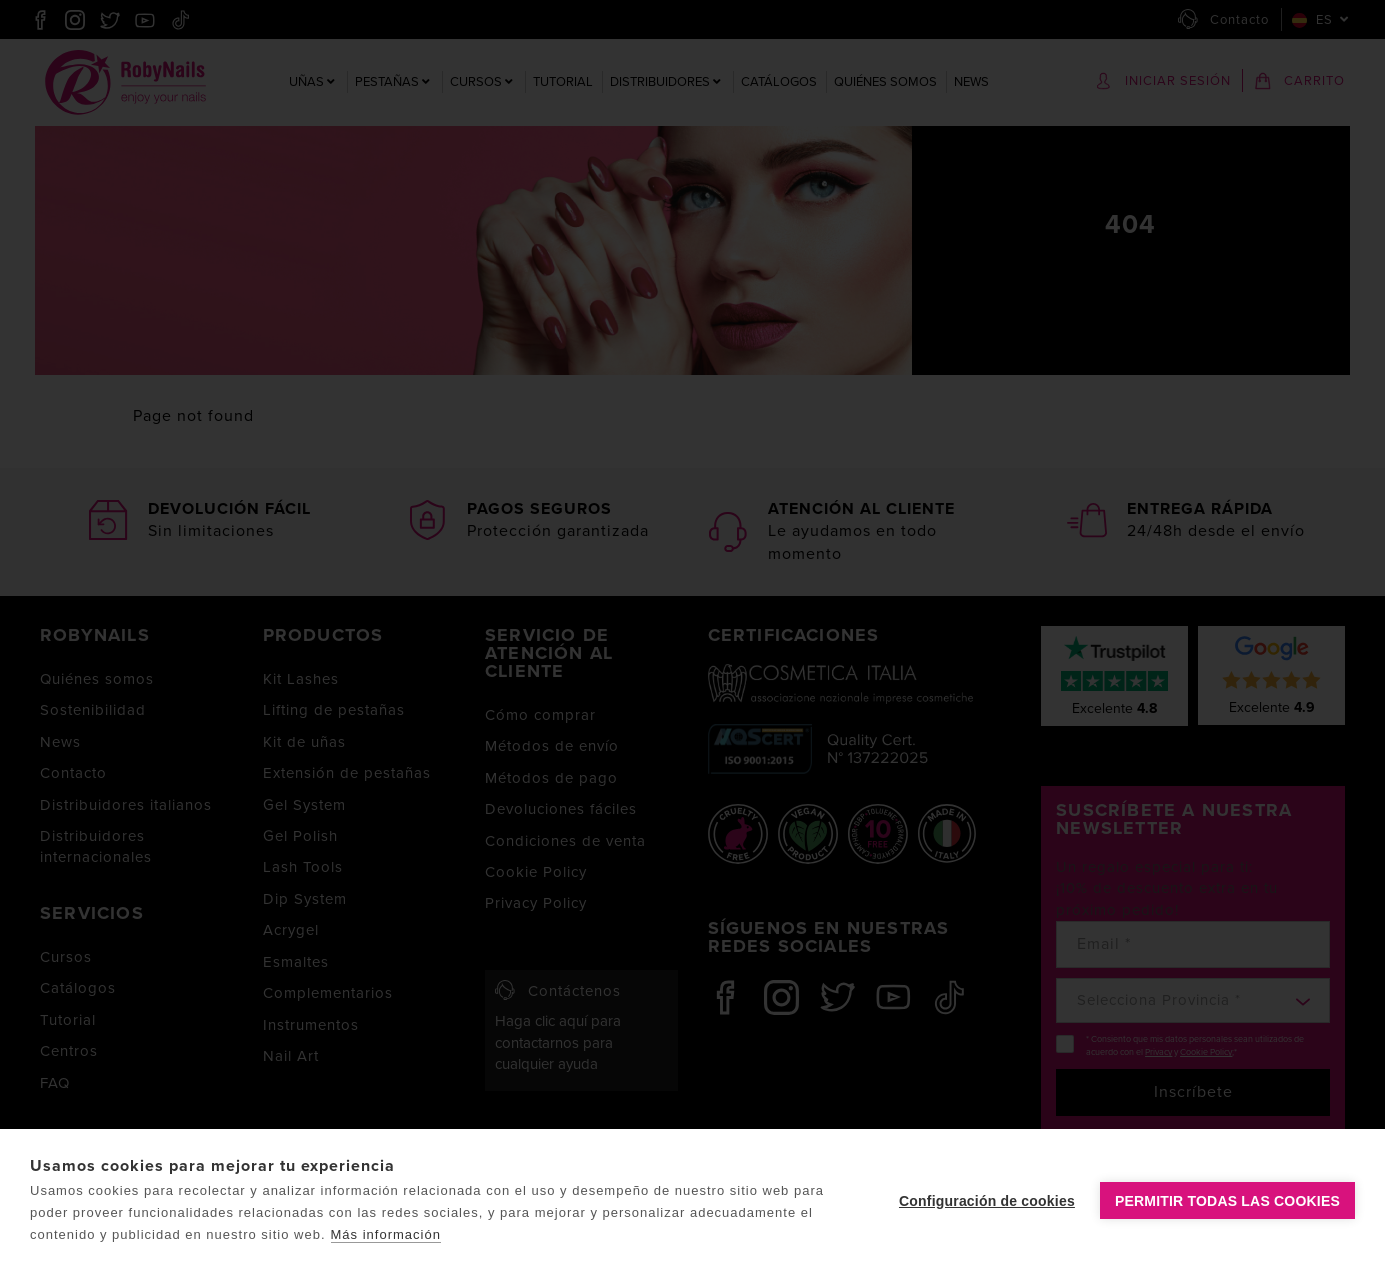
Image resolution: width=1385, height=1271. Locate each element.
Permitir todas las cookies (1227, 1201)
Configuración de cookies (987, 1201)
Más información (386, 1234)
